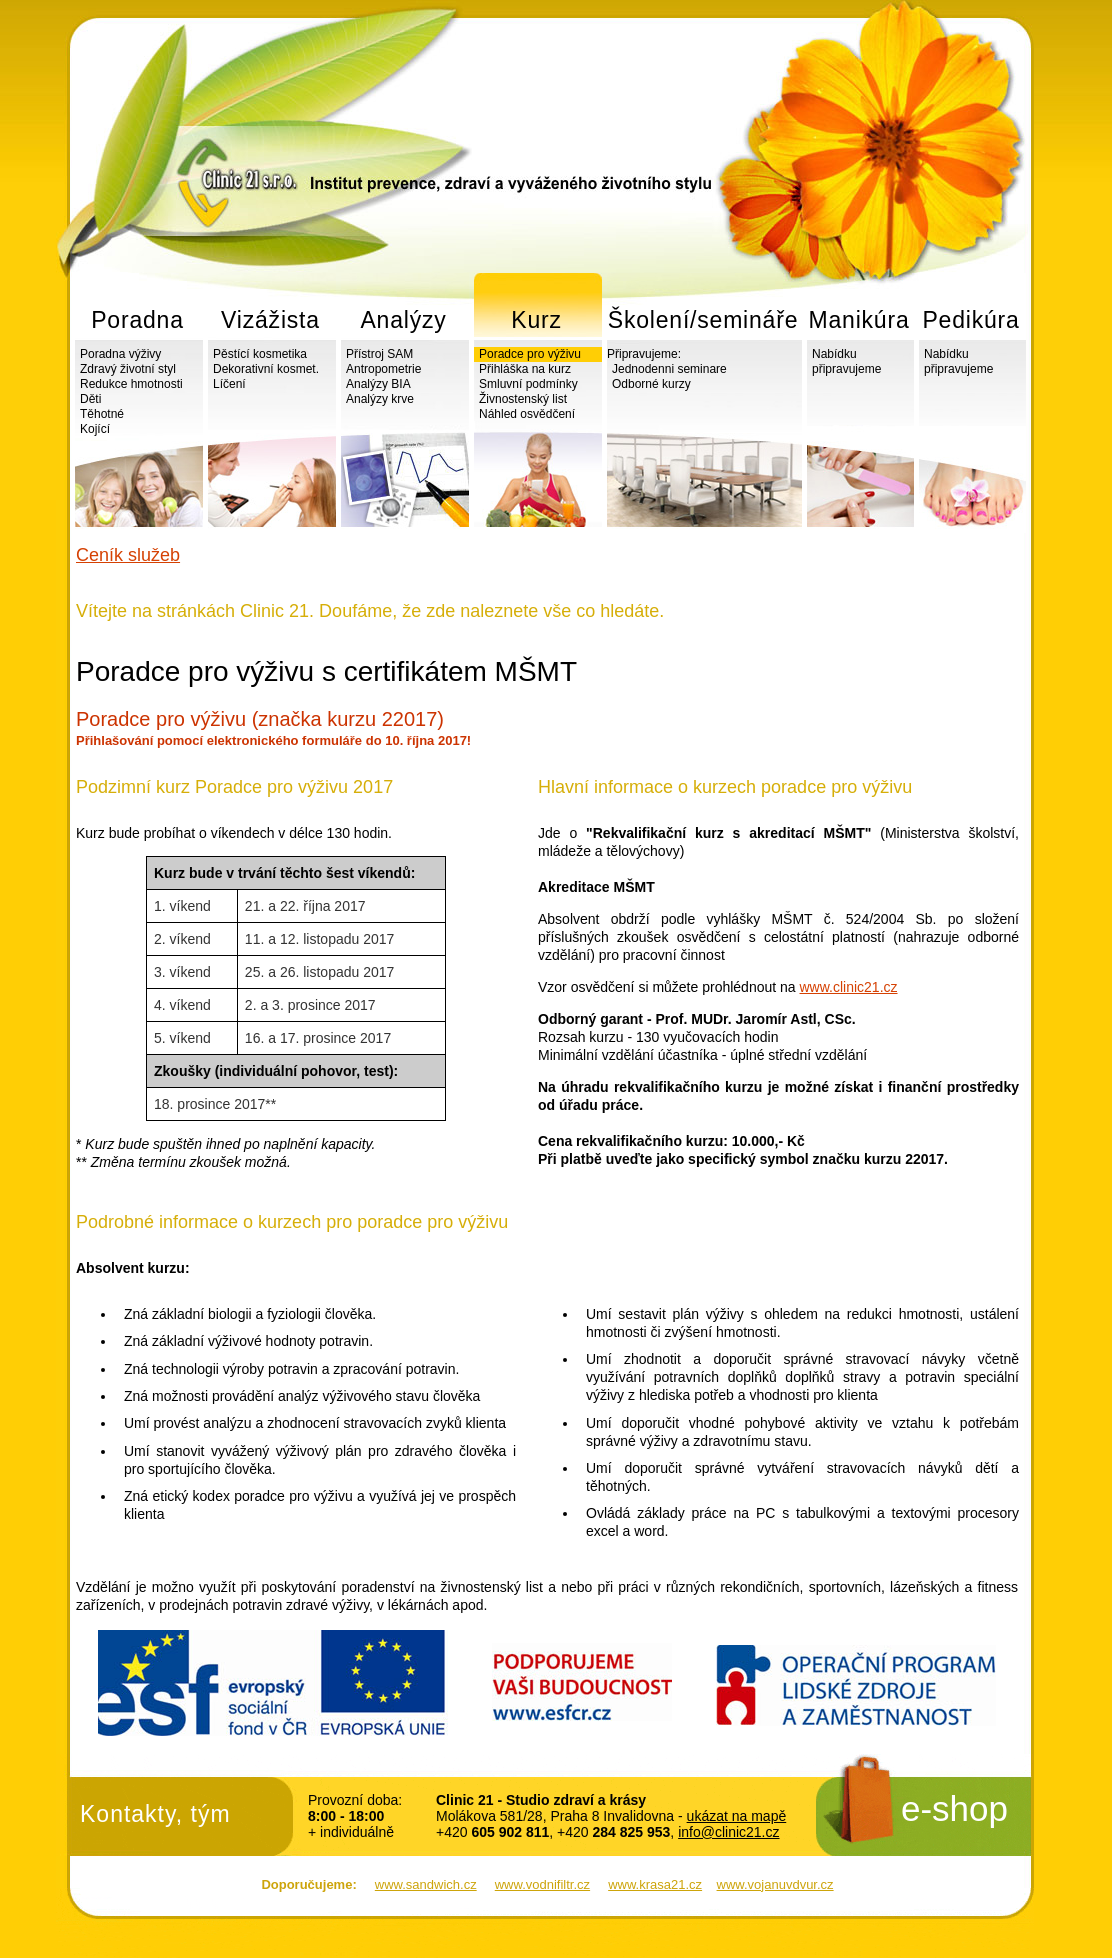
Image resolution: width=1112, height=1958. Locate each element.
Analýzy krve (380, 399)
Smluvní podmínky (528, 384)
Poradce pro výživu (530, 354)
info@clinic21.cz (728, 1832)
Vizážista (270, 320)
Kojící (95, 429)
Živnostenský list (523, 399)
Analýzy (403, 320)
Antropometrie (383, 369)
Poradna (137, 320)
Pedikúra (970, 320)
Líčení (229, 384)
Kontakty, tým (155, 1814)
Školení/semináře (703, 320)
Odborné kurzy (651, 384)
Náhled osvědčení (527, 414)
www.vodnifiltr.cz (542, 1884)
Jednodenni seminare (669, 369)
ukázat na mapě (737, 1816)
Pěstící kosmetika (260, 354)
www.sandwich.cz (426, 1884)
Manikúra (859, 320)
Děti (90, 399)
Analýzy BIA (378, 384)
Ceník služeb (128, 555)
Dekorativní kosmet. (266, 369)
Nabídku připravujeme (846, 361)
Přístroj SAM (379, 354)
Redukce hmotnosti (131, 384)
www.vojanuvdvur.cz (775, 1884)
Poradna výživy (120, 354)
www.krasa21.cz (655, 1884)
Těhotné (102, 414)
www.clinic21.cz (849, 987)
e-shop (954, 1808)
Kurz (536, 320)
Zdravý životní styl (128, 369)
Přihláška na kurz (525, 369)
